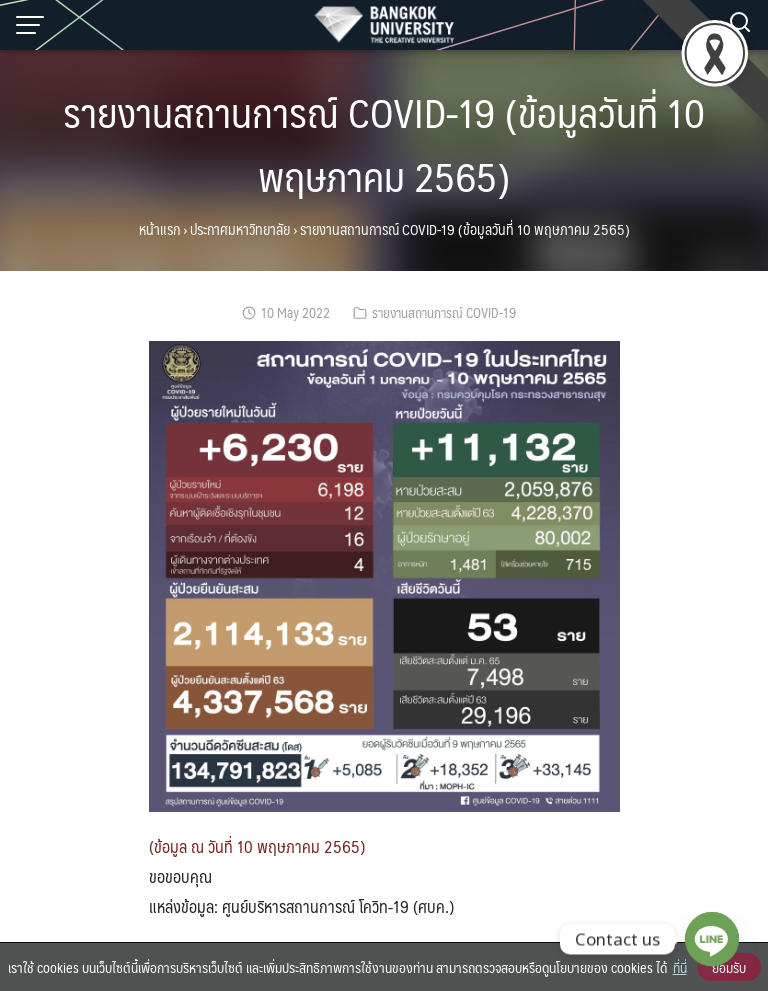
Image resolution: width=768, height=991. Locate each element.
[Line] (712, 939)
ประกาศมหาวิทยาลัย (240, 229)
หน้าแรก (159, 229)
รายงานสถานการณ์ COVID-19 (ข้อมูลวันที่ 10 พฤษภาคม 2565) (384, 143)
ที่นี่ (680, 967)
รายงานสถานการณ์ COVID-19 (444, 312)
